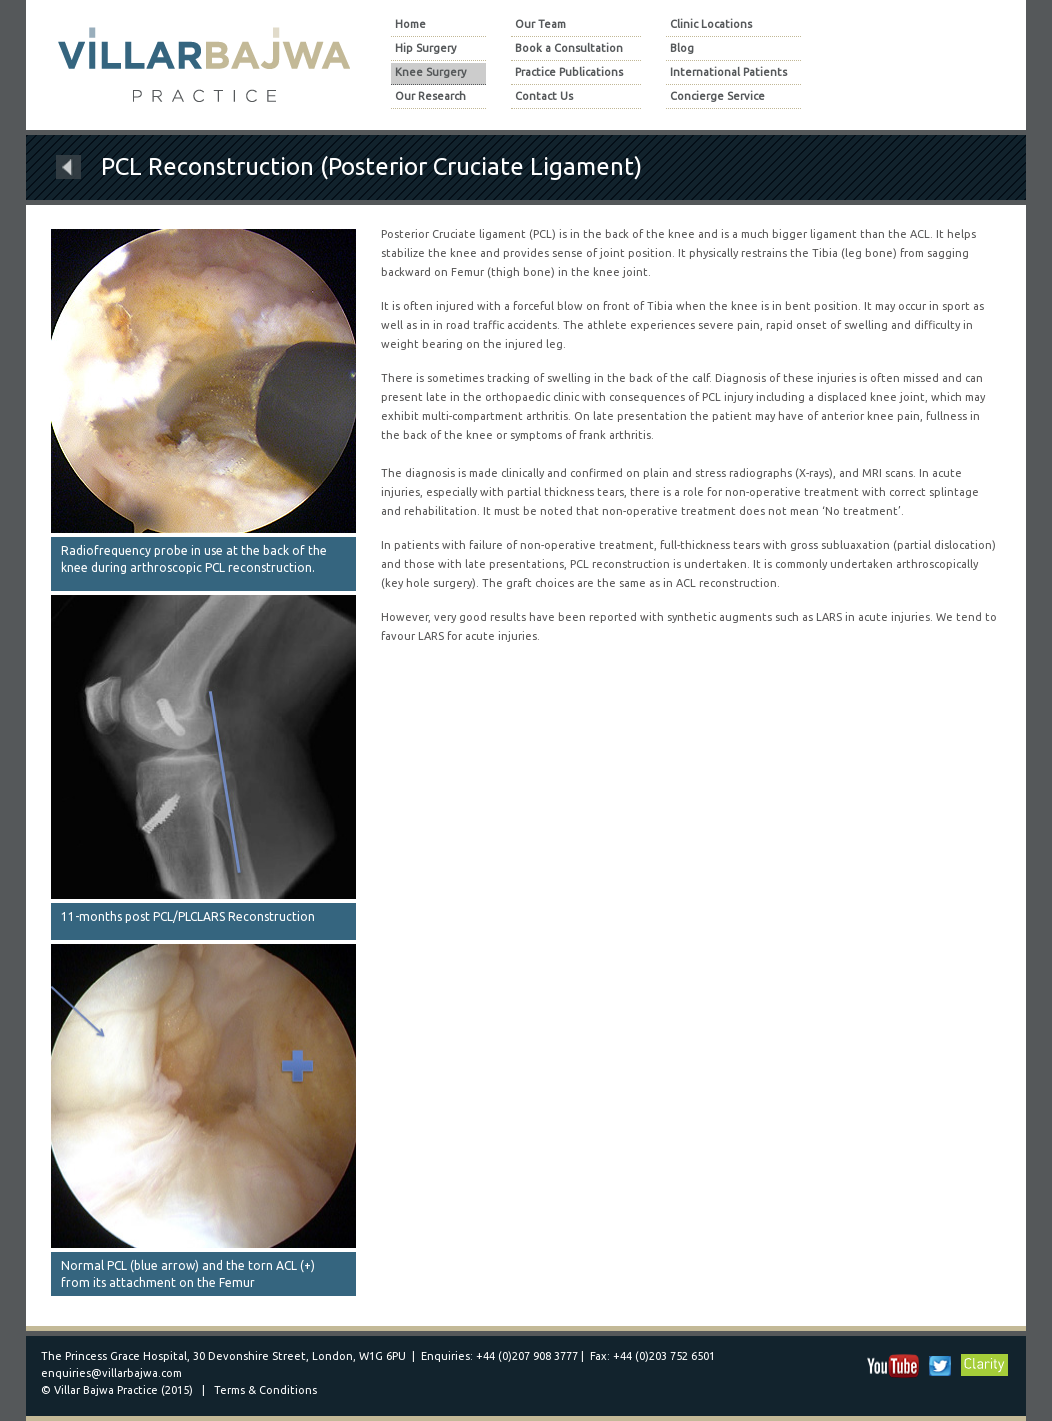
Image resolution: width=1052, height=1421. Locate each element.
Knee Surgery (430, 72)
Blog (682, 48)
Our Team (540, 24)
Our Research (430, 96)
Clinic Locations (711, 24)
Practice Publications (569, 72)
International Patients (728, 72)
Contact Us (544, 96)
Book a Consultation (569, 48)
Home (410, 24)
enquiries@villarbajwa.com (111, 1373)
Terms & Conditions (265, 1390)
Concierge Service (717, 96)
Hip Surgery (425, 48)
